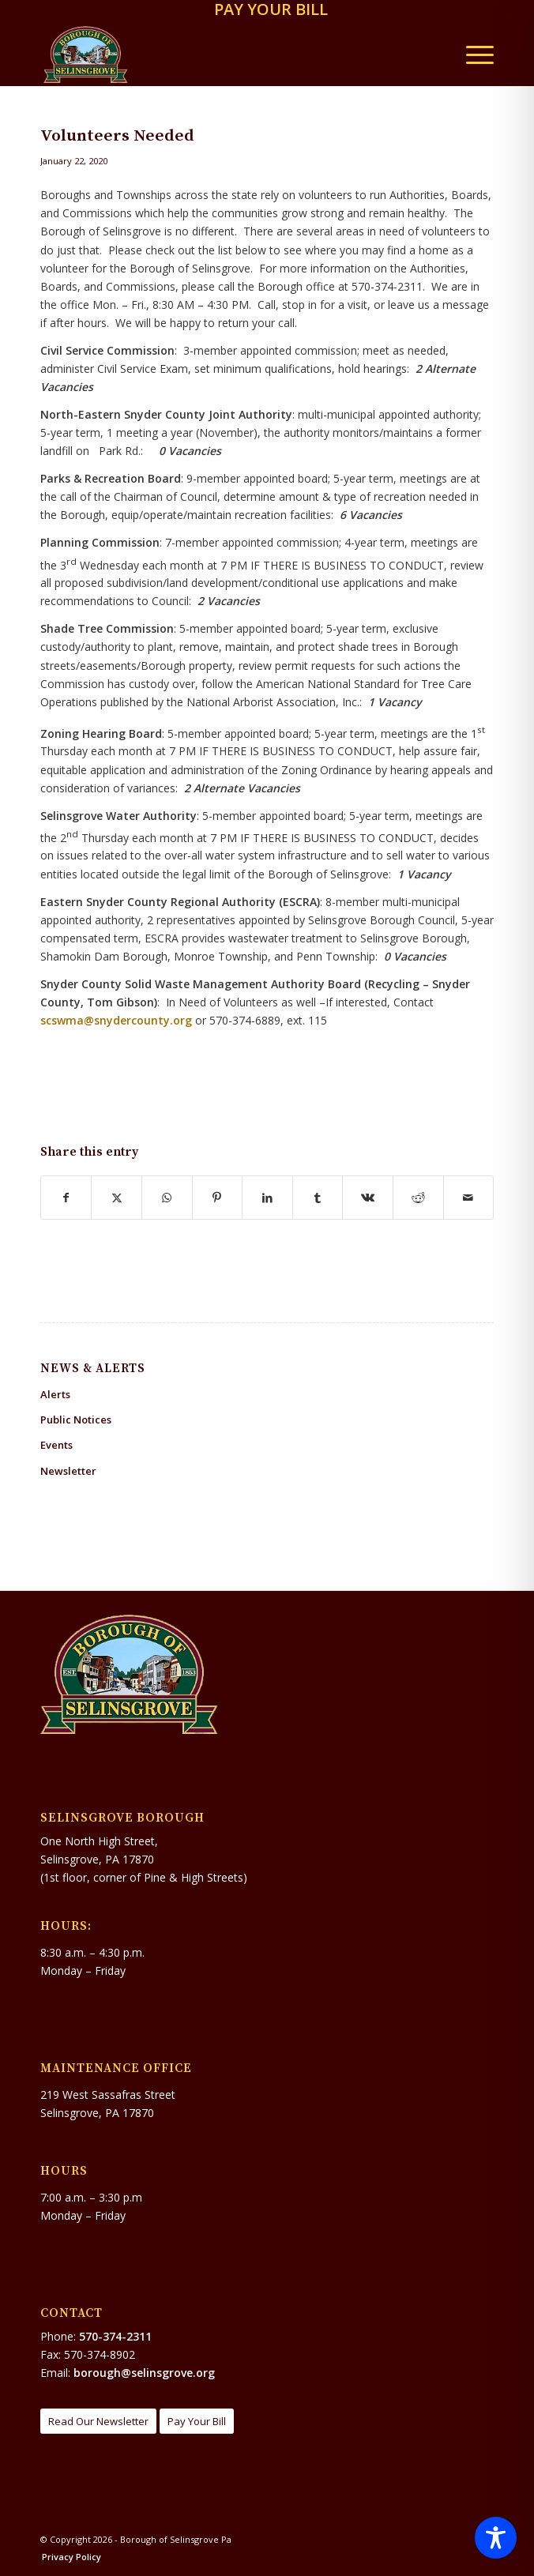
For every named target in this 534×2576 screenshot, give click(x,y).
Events (56, 1445)
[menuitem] (271, 11)
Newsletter (68, 1471)
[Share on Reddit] (418, 1197)
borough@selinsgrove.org (144, 2372)
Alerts (55, 1394)
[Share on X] (116, 1197)
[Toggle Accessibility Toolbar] (495, 2537)
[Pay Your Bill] (197, 2422)
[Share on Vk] (368, 1197)
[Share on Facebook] (66, 1197)
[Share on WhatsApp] (167, 1197)
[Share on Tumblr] (318, 1197)
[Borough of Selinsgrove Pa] (222, 54)
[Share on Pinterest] (218, 1197)
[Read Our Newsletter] (98, 2422)
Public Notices (75, 1419)
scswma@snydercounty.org (116, 1020)
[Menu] (472, 54)
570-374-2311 (115, 2336)
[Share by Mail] (469, 1197)
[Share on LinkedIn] (267, 1197)
